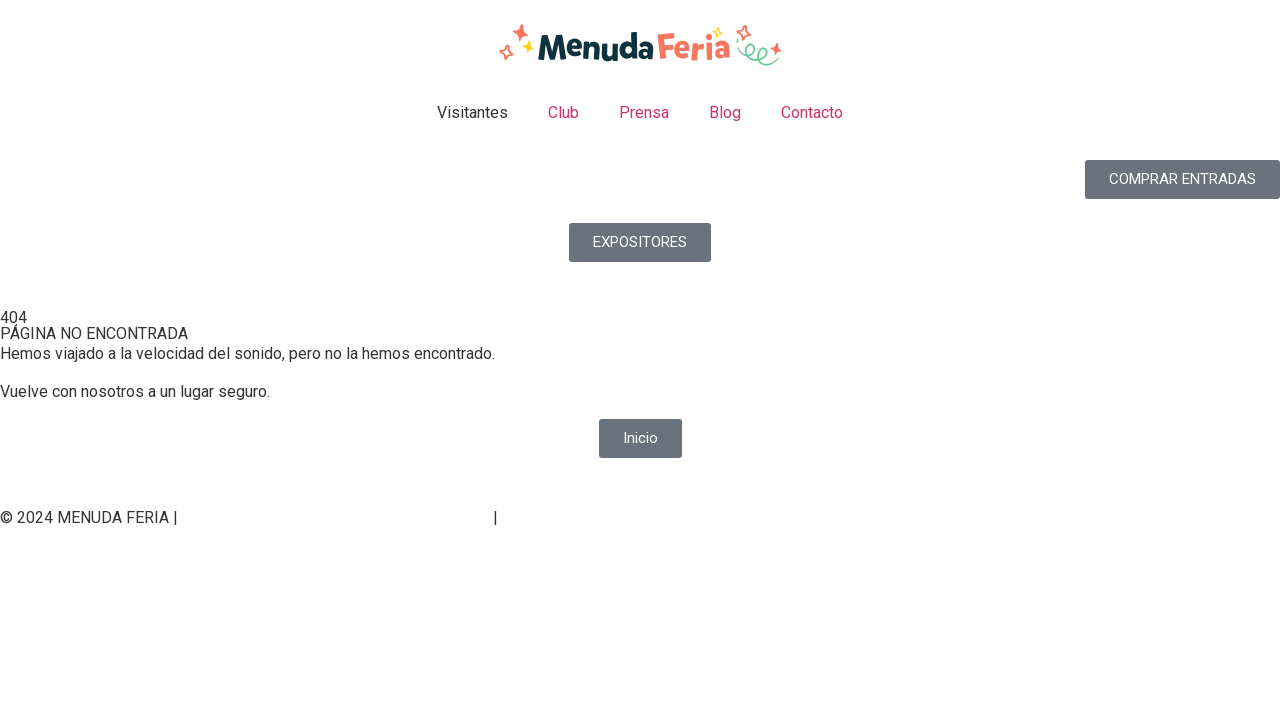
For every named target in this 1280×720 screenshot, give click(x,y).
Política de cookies (417, 517)
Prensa (644, 112)
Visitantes (472, 112)
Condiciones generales (582, 517)
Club (563, 112)
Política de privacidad (261, 517)
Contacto (812, 112)
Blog (725, 112)
